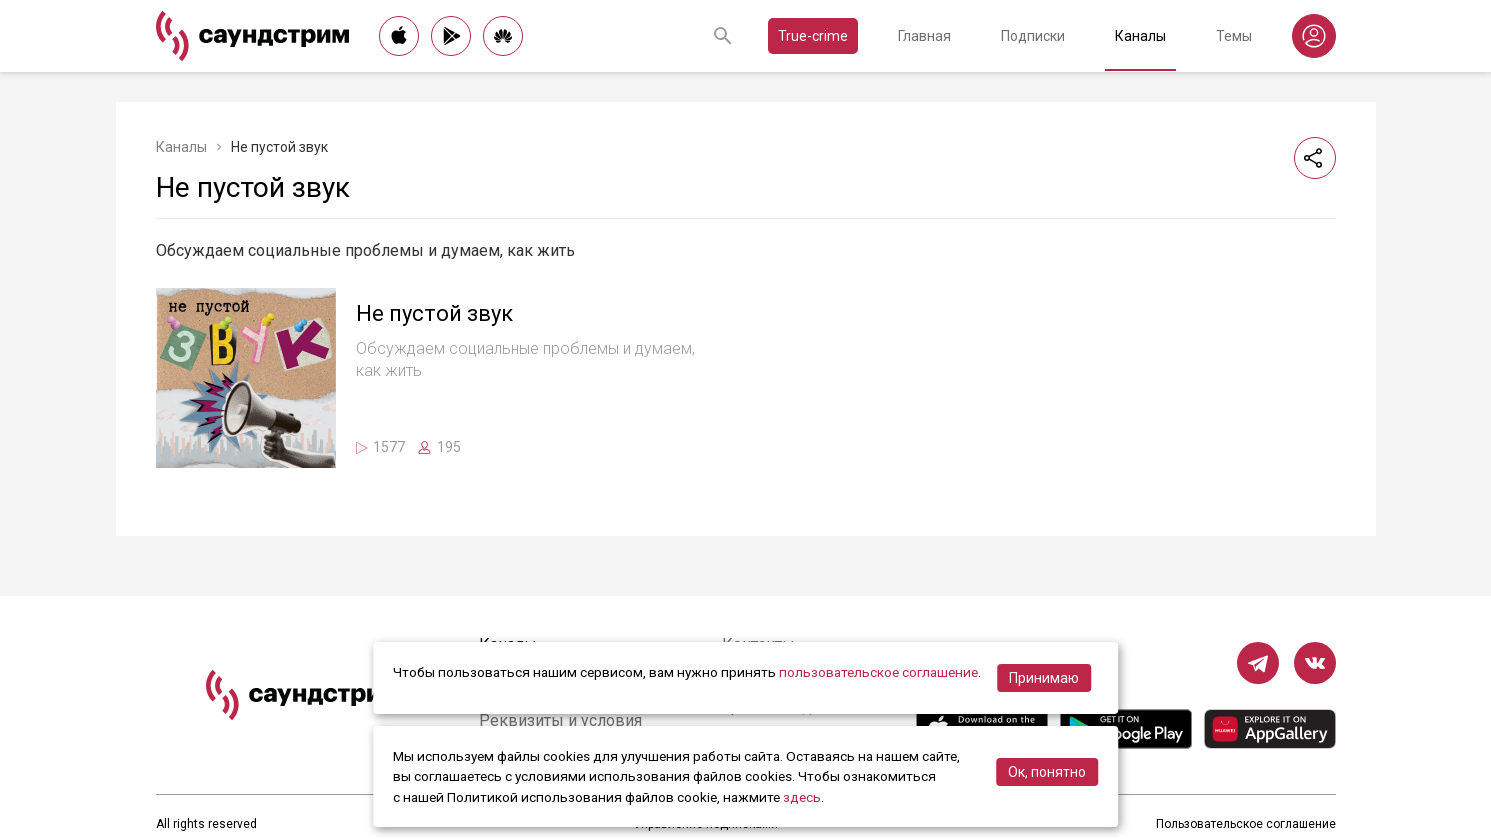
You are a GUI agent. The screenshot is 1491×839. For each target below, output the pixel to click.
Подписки (1033, 36)
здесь (802, 797)
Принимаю (1044, 678)
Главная (924, 36)
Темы (1234, 36)
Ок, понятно (1047, 772)
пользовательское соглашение (878, 672)
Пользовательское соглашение (1246, 824)
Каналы (1140, 36)
